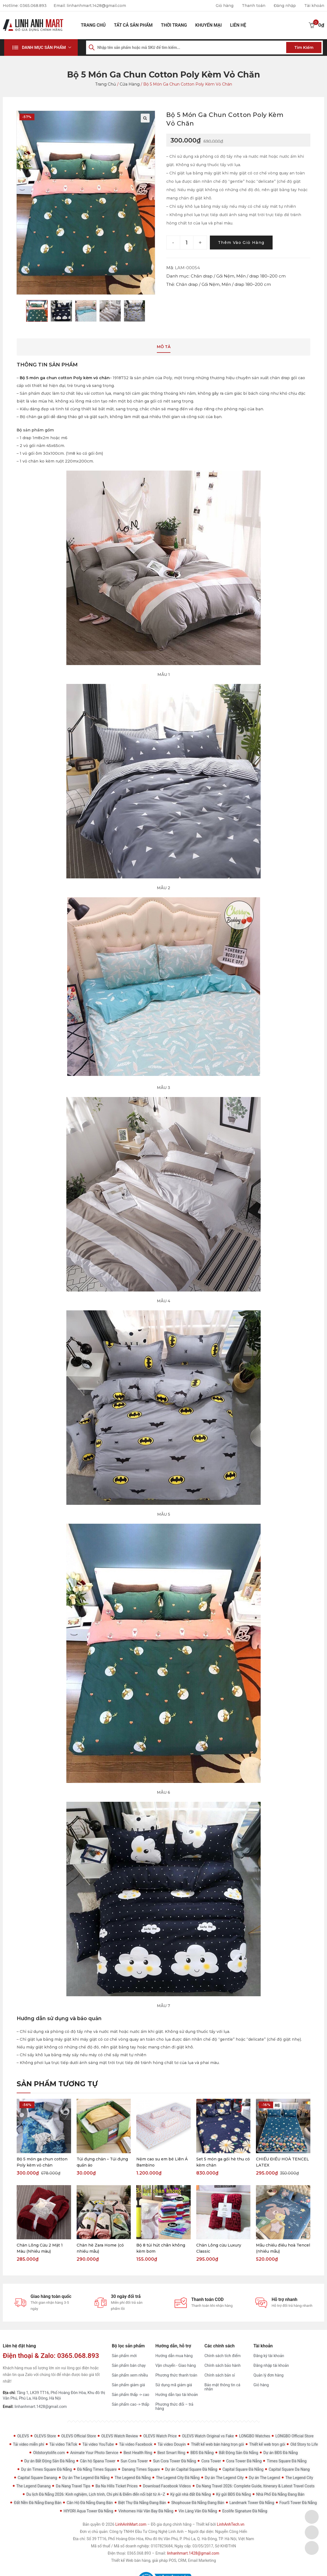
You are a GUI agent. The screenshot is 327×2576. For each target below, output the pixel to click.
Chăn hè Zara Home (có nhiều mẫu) (100, 2249)
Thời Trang (174, 25)
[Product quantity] (187, 242)
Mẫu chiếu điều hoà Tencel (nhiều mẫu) (283, 2249)
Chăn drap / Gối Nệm (212, 276)
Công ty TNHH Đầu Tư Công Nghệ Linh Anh (146, 2532)
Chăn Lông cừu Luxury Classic (218, 2249)
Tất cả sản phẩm (133, 25)
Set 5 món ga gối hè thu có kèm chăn (223, 2162)
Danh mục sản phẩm (44, 47)
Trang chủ (93, 25)
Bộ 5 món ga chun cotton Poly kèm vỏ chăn (65, 378)
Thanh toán (253, 5)
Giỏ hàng (224, 5)
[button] (41, 47)
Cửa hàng (129, 84)
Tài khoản (314, 5)
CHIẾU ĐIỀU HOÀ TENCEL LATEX (282, 2162)
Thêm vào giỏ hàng (242, 242)
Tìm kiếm (303, 47)
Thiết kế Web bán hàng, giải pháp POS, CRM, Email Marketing (163, 2561)
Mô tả (163, 347)
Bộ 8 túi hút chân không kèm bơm (160, 2249)
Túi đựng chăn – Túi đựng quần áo (102, 2162)
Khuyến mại (208, 25)
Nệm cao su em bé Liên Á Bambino (162, 2162)
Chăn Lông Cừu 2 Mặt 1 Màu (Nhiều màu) (40, 2249)
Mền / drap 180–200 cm (261, 276)
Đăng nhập (284, 5)
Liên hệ (238, 25)
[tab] (163, 347)
